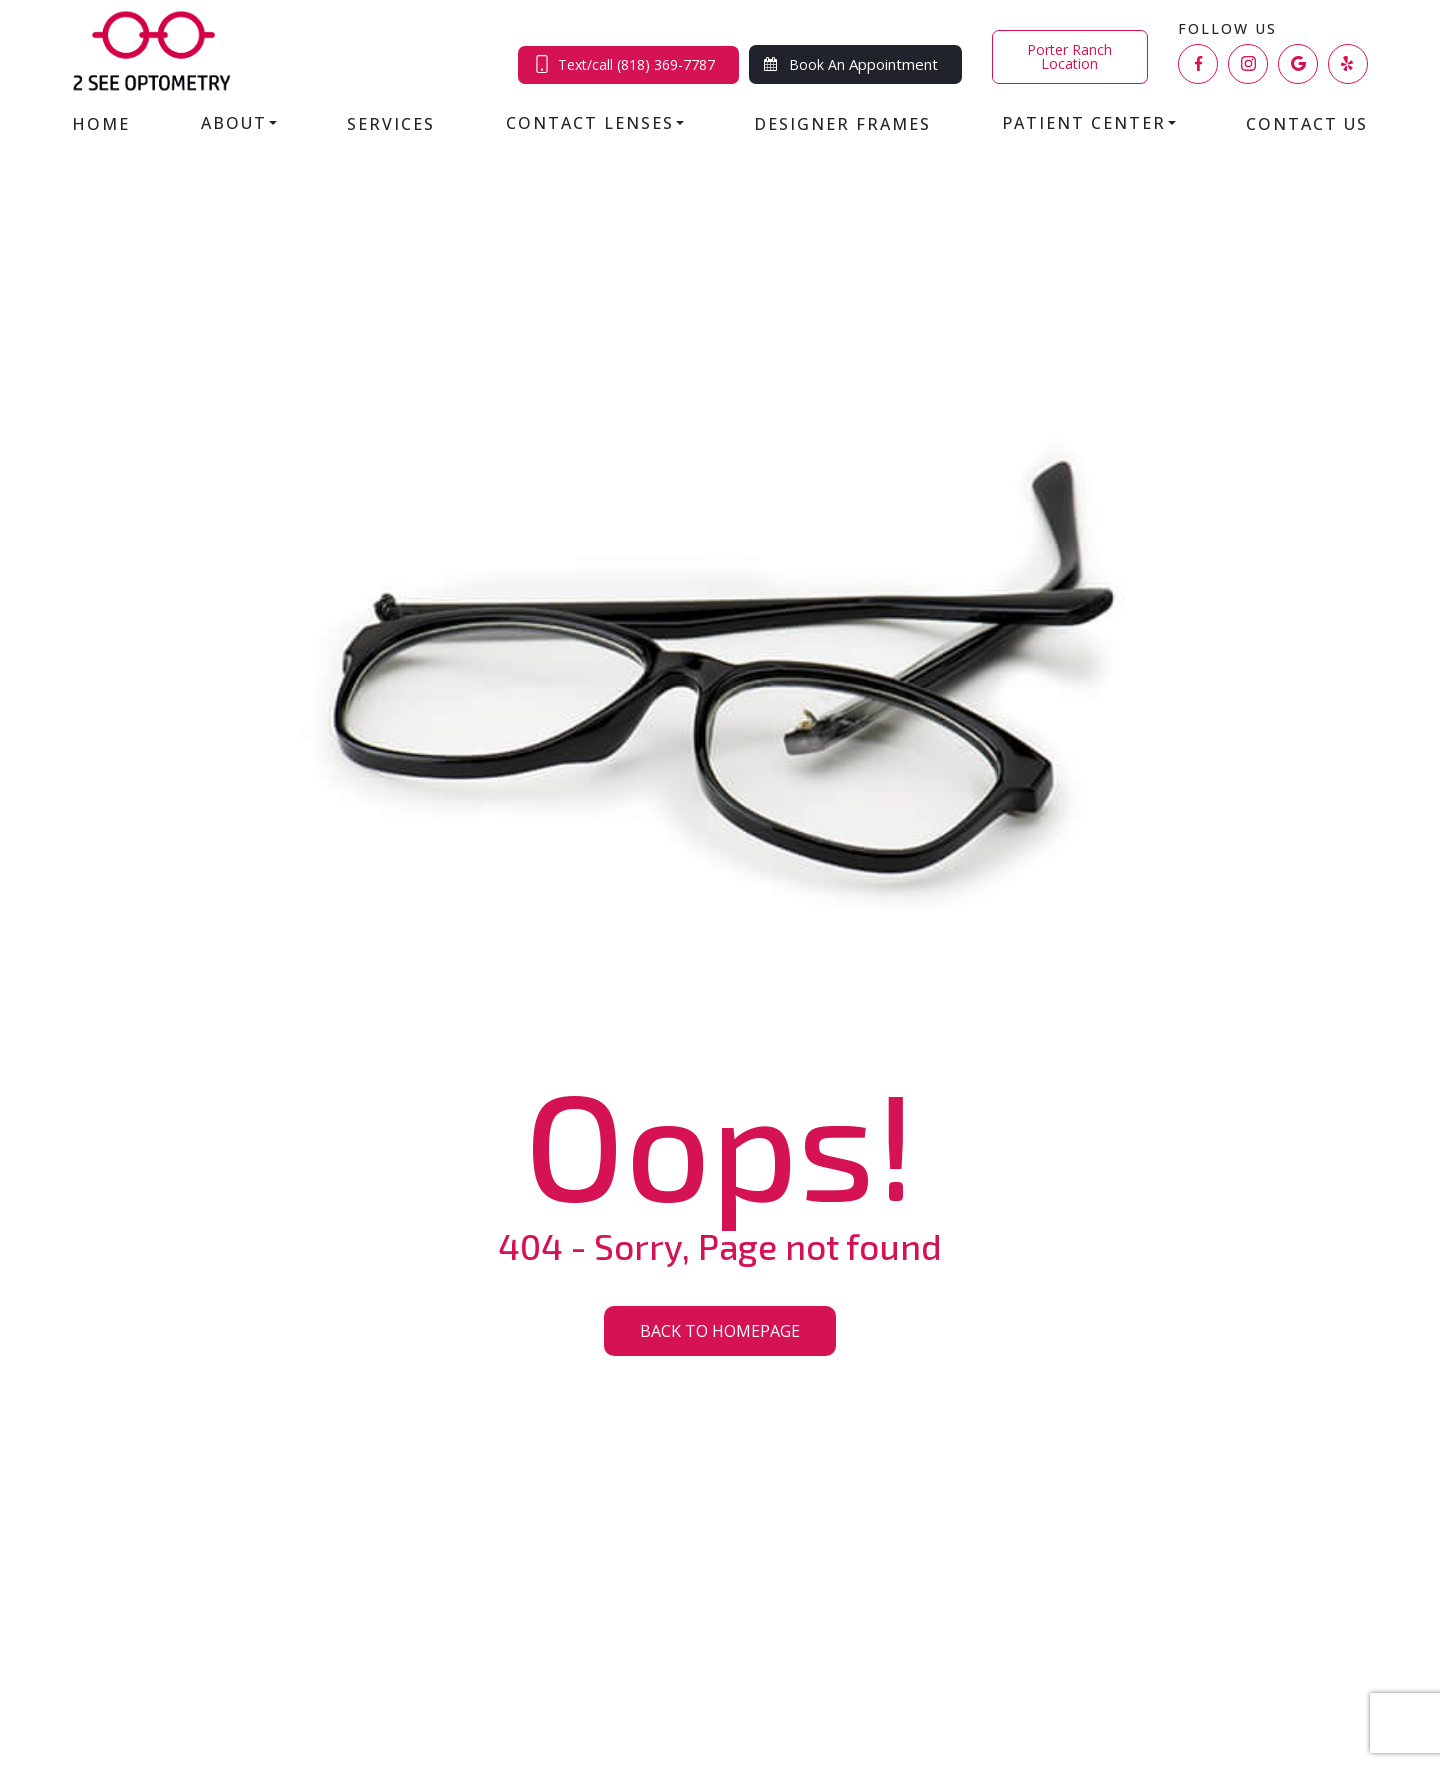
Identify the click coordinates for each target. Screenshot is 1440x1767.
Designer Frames (842, 124)
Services (391, 124)
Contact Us (1307, 124)
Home (101, 124)
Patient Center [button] (1089, 123)
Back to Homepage (720, 1331)
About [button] (239, 123)
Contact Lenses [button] (595, 123)
